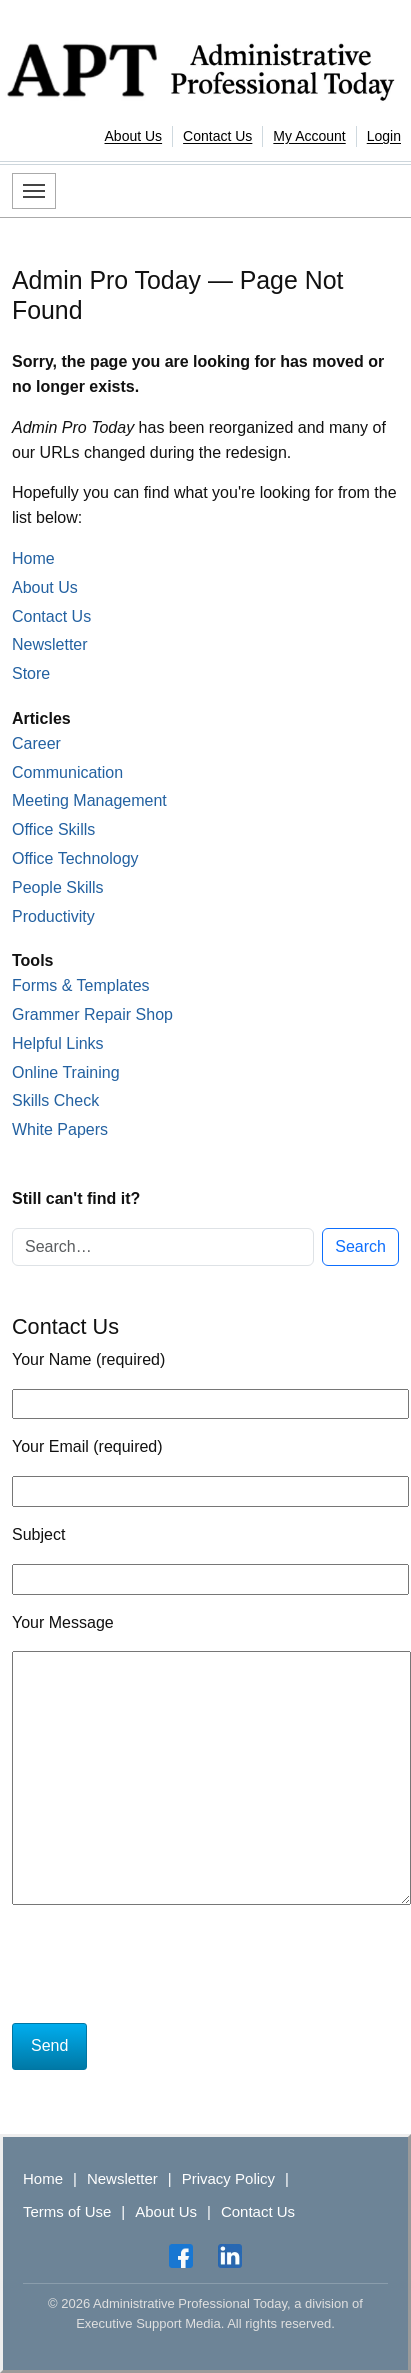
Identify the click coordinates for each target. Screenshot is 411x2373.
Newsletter (50, 644)
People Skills (58, 887)
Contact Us (217, 136)
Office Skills (53, 829)
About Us (134, 136)
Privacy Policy (228, 2178)
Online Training (66, 1072)
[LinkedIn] (230, 2255)
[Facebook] (181, 2255)
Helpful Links (58, 1043)
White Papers (60, 1129)
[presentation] (164, 1968)
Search (360, 1246)
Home (33, 558)
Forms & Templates (81, 985)
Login (384, 136)
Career (36, 743)
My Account (309, 136)
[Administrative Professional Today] (205, 68)
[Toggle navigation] (34, 191)
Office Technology (75, 858)
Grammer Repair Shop (92, 1014)
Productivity (53, 916)
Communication (67, 772)
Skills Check (55, 1100)
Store (31, 673)
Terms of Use (67, 2211)
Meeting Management (89, 800)
